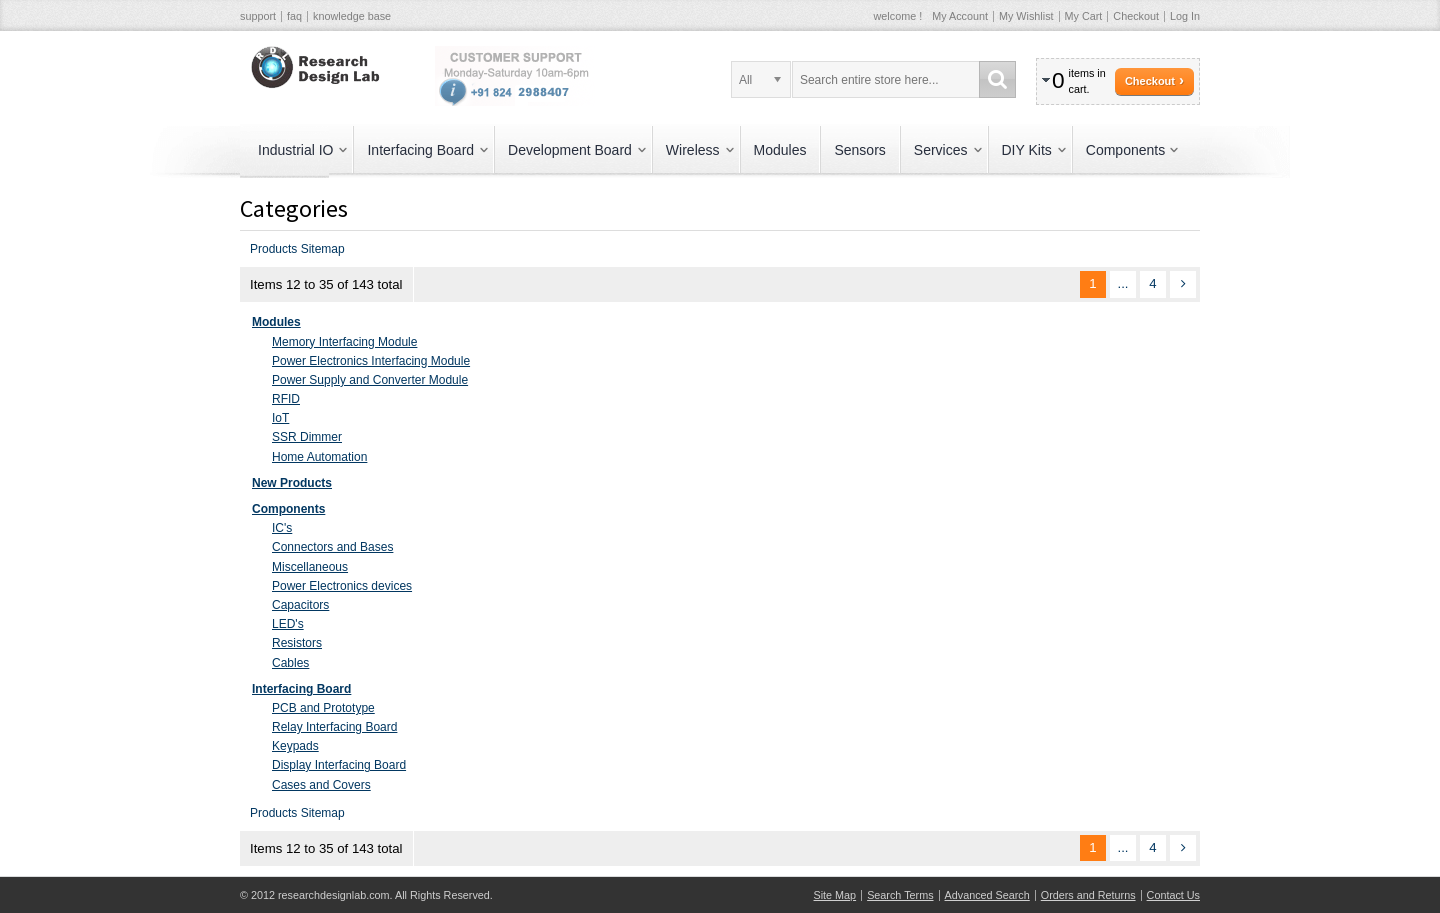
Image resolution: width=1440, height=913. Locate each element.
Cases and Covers (321, 785)
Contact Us (1173, 895)
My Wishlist (1026, 16)
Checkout (1136, 16)
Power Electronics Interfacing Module (371, 361)
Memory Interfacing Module (344, 342)
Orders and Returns (1088, 895)
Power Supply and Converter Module (370, 380)
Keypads (295, 746)
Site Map (835, 895)
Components (288, 509)
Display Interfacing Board (339, 765)
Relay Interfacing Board (334, 727)
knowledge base (352, 16)
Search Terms (900, 895)
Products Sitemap (297, 249)
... (1123, 283)
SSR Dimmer (307, 437)
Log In (1185, 16)
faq (294, 16)
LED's (288, 624)
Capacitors (300, 605)
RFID (286, 399)
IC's (282, 528)
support (258, 16)
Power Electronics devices (342, 586)
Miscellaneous (310, 567)
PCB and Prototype (323, 708)
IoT (280, 418)
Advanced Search (987, 895)
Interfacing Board (301, 689)
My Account (960, 16)
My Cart (1084, 16)
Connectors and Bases (332, 547)
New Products (292, 483)
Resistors (297, 643)
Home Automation (319, 457)
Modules (276, 322)
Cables (290, 663)
